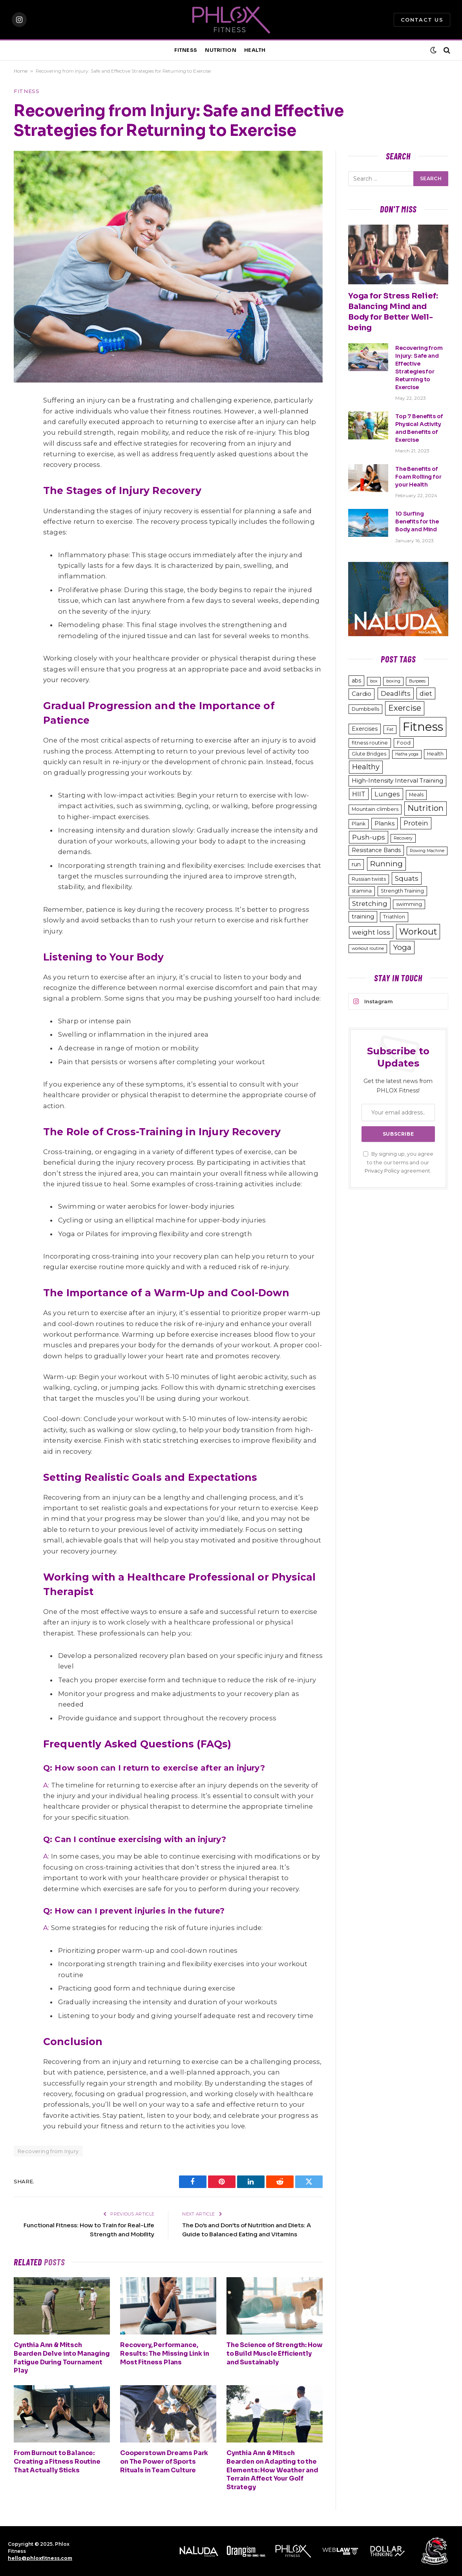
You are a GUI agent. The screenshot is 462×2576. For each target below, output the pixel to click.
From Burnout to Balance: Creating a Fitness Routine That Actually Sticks (57, 2461)
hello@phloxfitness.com (40, 2558)
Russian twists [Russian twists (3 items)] (369, 879)
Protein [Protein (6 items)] (416, 823)
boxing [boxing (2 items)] (393, 681)
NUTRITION (220, 50)
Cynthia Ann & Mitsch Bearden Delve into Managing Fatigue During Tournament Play (62, 2358)
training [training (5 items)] (363, 916)
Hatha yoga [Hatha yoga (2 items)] (406, 754)
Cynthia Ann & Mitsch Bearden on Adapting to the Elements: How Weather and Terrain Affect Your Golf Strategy (272, 2470)
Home (20, 71)
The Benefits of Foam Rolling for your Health (418, 476)
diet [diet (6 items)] (426, 693)
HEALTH (255, 50)
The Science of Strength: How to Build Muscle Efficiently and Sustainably (274, 2353)
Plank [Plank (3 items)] (358, 824)
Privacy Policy (382, 1171)
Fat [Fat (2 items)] (390, 729)
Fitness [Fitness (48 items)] (423, 727)
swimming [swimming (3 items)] (409, 904)
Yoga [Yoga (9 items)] (402, 947)
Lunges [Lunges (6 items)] (387, 794)
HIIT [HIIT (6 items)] (358, 794)
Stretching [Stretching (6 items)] (369, 903)
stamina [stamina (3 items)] (362, 891)
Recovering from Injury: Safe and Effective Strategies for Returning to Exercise (419, 367)
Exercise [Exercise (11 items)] (404, 708)
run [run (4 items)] (356, 864)
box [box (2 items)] (374, 681)
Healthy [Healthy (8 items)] (366, 767)
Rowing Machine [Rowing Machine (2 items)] (427, 850)
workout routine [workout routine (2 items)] (368, 948)
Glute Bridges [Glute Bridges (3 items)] (369, 754)
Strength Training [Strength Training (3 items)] (402, 891)
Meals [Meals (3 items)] (416, 795)
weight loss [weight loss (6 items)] (371, 932)
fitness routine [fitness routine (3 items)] (370, 743)
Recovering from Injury (48, 2151)
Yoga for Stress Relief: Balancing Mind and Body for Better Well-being (393, 312)
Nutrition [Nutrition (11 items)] (425, 808)
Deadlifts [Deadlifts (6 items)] (396, 693)
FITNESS (185, 50)
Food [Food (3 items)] (404, 743)
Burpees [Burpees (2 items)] (417, 681)
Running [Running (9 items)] (386, 863)
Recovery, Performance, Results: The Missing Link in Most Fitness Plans (164, 2353)
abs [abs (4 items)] (356, 680)
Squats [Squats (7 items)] (406, 878)
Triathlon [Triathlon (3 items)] (394, 917)
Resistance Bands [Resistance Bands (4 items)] (376, 850)
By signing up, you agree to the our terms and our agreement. (398, 1162)
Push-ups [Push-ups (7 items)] (368, 837)
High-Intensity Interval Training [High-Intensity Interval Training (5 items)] (397, 780)
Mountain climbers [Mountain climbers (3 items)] (375, 809)
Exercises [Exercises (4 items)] (365, 728)
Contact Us (422, 19)
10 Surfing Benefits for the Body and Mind (417, 521)
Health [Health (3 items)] (435, 754)
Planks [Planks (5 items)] (384, 823)
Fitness (27, 91)
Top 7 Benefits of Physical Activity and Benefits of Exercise (419, 428)
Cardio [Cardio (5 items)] (361, 693)
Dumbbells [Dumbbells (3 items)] (365, 709)
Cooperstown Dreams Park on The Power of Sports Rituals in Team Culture (164, 2461)
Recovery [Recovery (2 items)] (403, 838)
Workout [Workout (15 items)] (418, 931)
